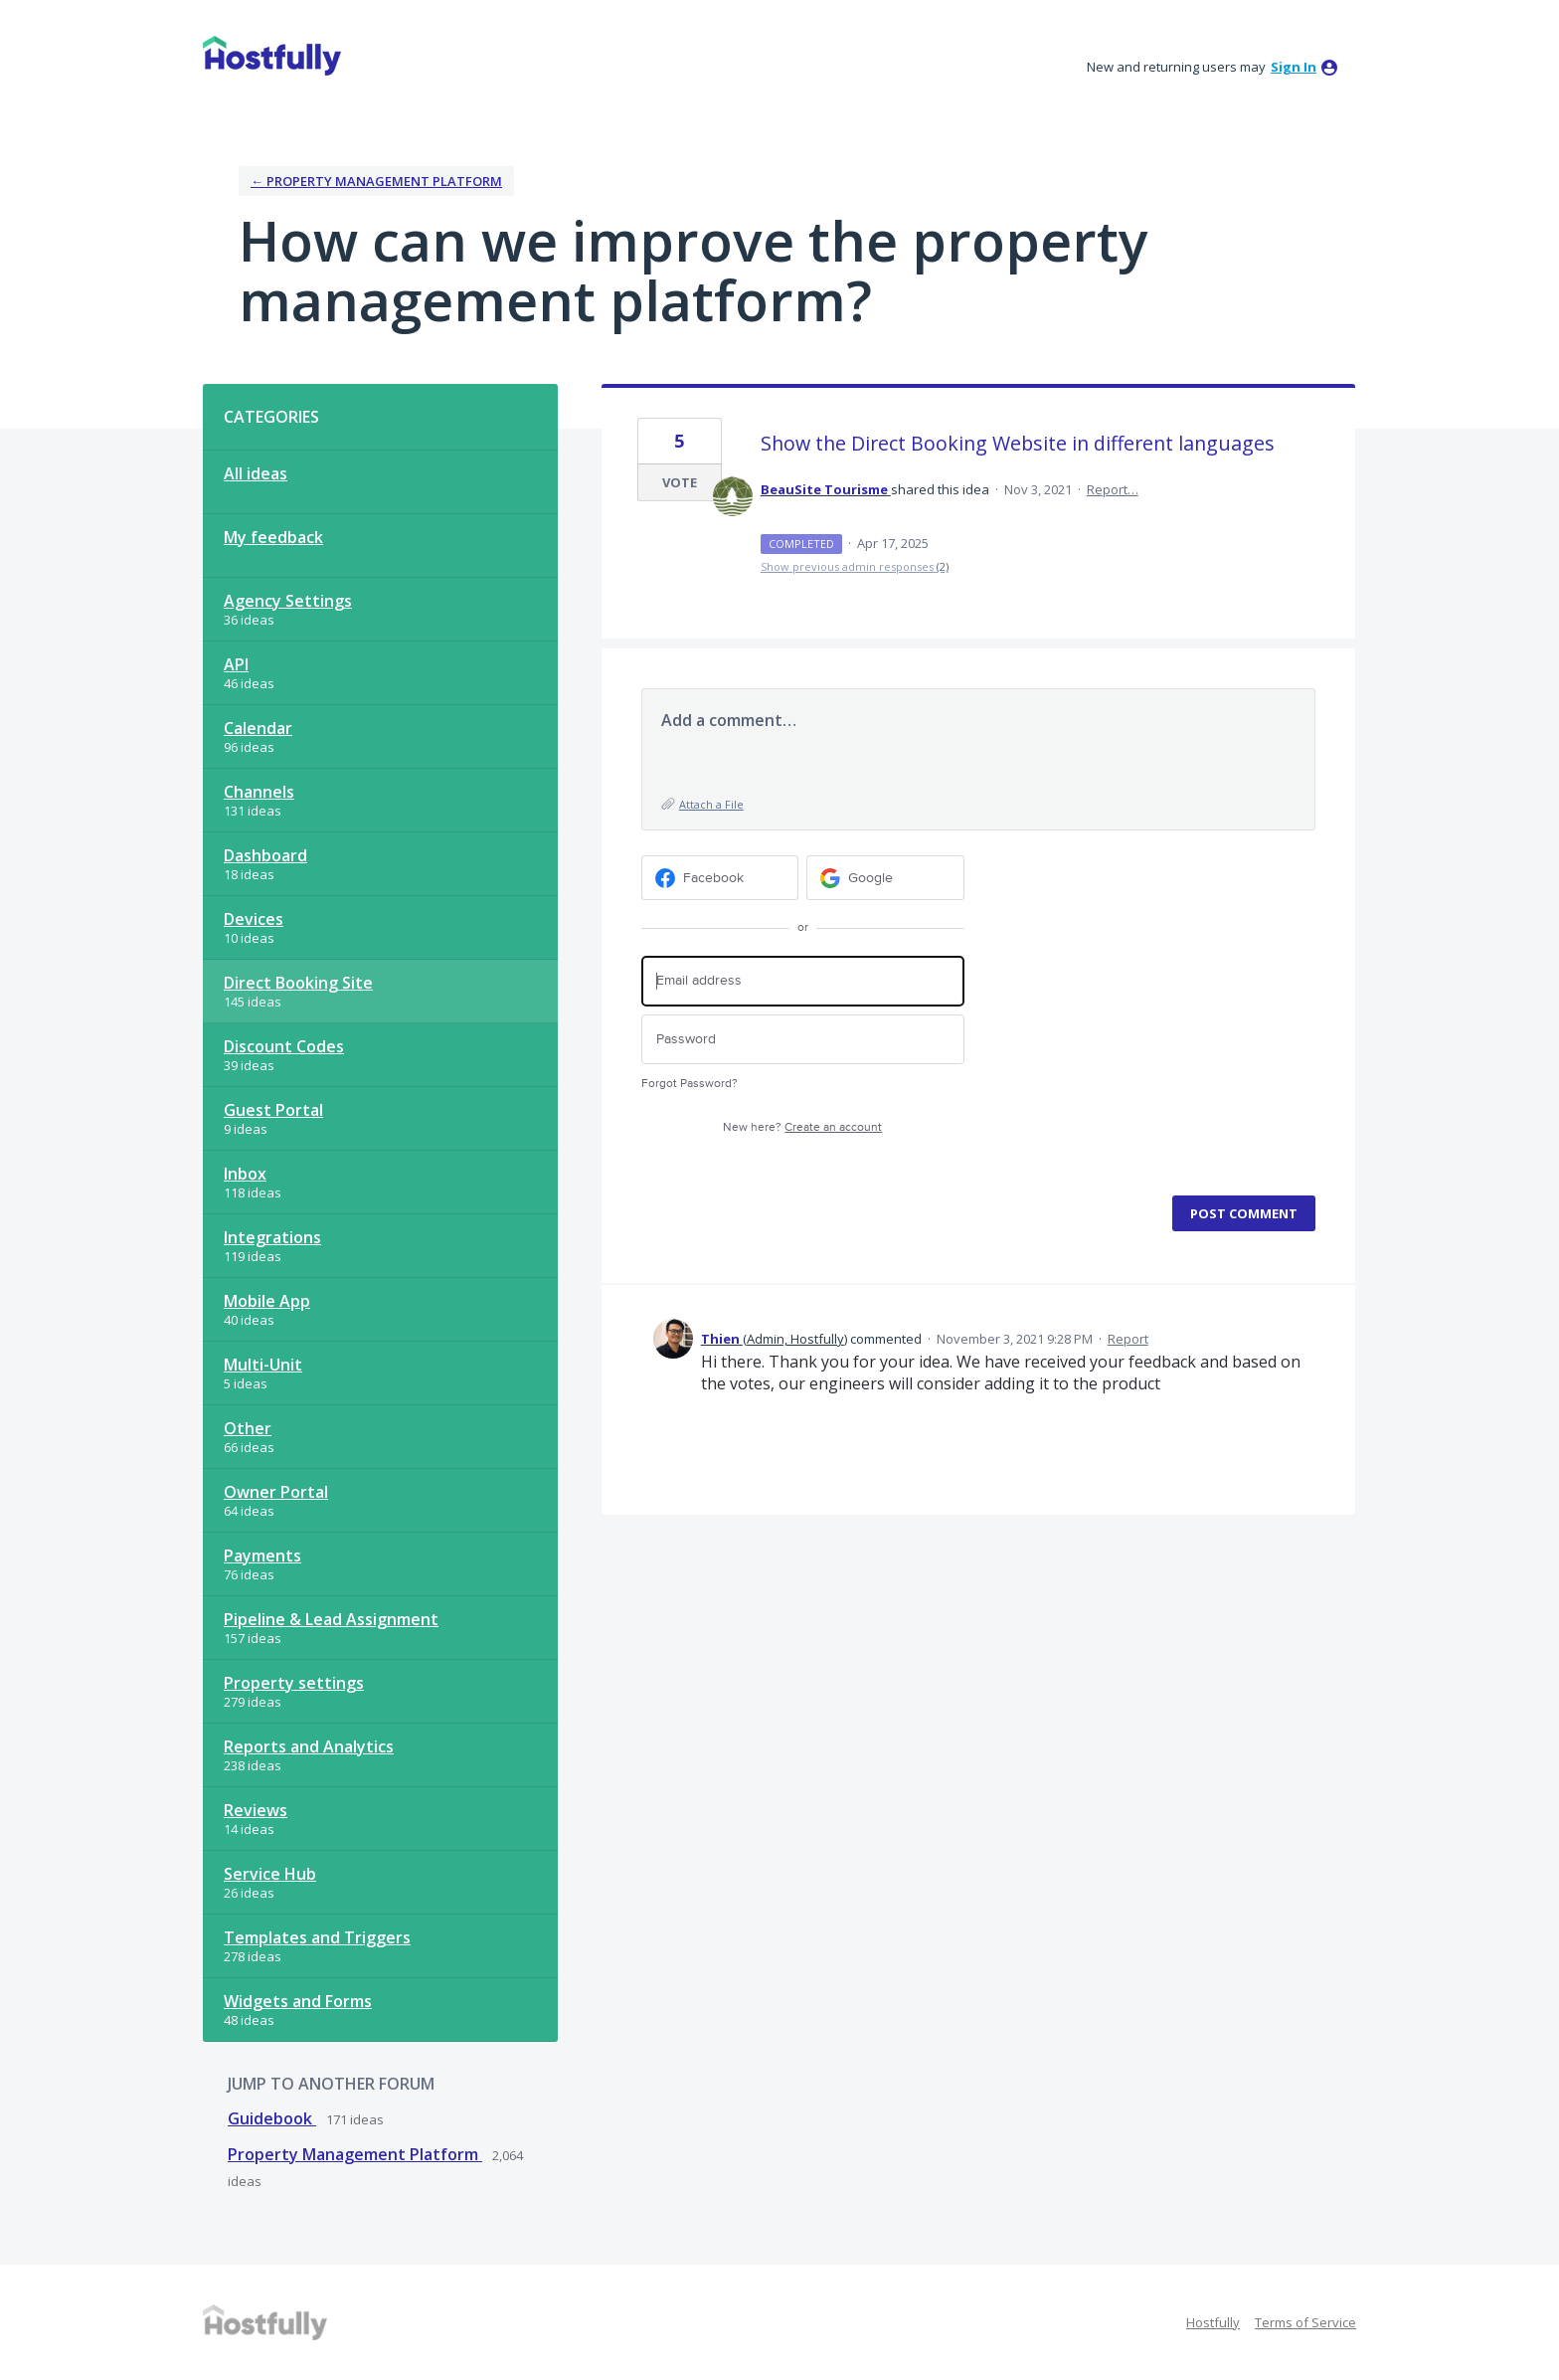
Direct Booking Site (298, 983)
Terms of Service (1305, 2322)
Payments (262, 1555)
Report (1128, 1339)
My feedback (273, 537)
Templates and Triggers (317, 1937)
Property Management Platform (355, 2154)
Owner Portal (276, 1492)
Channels (259, 792)
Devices (253, 919)
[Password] (802, 1039)
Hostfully (1213, 2322)
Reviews (255, 1810)
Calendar (258, 728)
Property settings (294, 1683)
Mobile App (267, 1301)
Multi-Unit (263, 1364)
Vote (679, 482)
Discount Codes (284, 1046)
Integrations (272, 1237)
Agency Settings (288, 601)
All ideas (255, 473)
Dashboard (265, 855)
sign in (1293, 67)
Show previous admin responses (855, 566)
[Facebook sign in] (720, 877)
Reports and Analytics (309, 1746)
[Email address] (802, 981)
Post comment (1244, 1213)
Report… (1112, 489)
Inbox (245, 1174)
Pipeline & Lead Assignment (331, 1619)
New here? (802, 1127)
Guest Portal (273, 1110)
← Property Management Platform (376, 181)
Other (247, 1428)
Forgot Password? (689, 1083)
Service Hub (270, 1874)
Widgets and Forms (298, 2001)
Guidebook (272, 2118)
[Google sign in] (885, 877)
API (236, 664)
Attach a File (711, 804)
